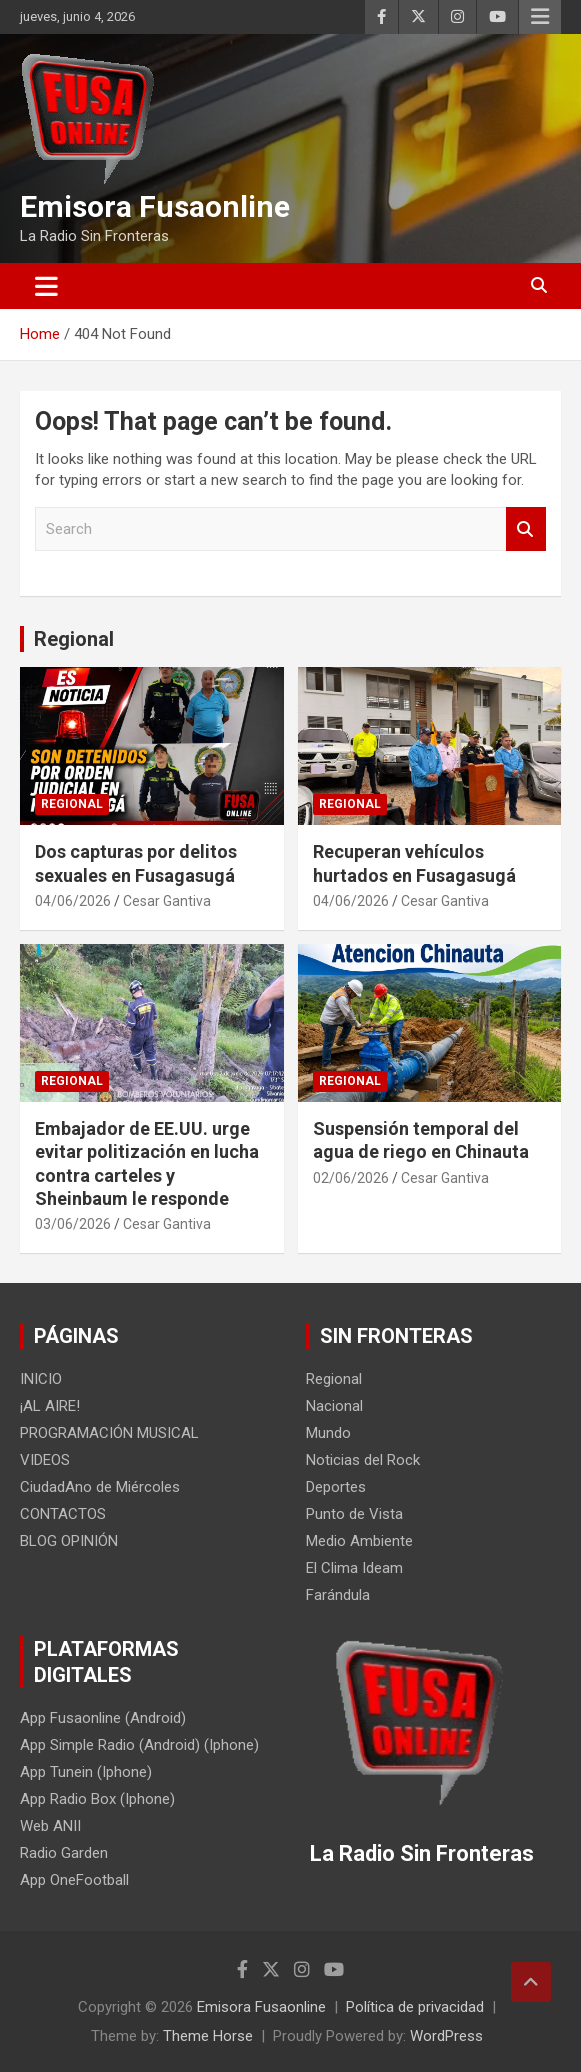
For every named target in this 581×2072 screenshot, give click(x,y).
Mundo (328, 1433)
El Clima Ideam (354, 1568)
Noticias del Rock (363, 1460)
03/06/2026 (73, 1224)
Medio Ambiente (359, 1541)
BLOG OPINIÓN (69, 1541)
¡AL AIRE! (50, 1406)
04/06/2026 (73, 901)
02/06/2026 (351, 1178)
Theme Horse (208, 2036)
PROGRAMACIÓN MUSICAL (109, 1433)
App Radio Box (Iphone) (97, 1799)
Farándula (338, 1595)
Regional (74, 639)
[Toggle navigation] (46, 286)
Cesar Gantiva (167, 901)
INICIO (41, 1379)
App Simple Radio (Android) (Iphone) (139, 1745)
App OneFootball (74, 1880)
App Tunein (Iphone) (86, 1772)
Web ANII (50, 1826)
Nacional (334, 1406)
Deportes (336, 1487)
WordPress (446, 2036)
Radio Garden (64, 1853)
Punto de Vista (354, 1514)
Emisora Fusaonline (155, 206)
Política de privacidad (415, 2007)
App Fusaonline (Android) (103, 1718)
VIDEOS (45, 1460)
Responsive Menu (540, 17)
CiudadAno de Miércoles (100, 1487)
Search (526, 529)
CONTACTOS (63, 1514)
